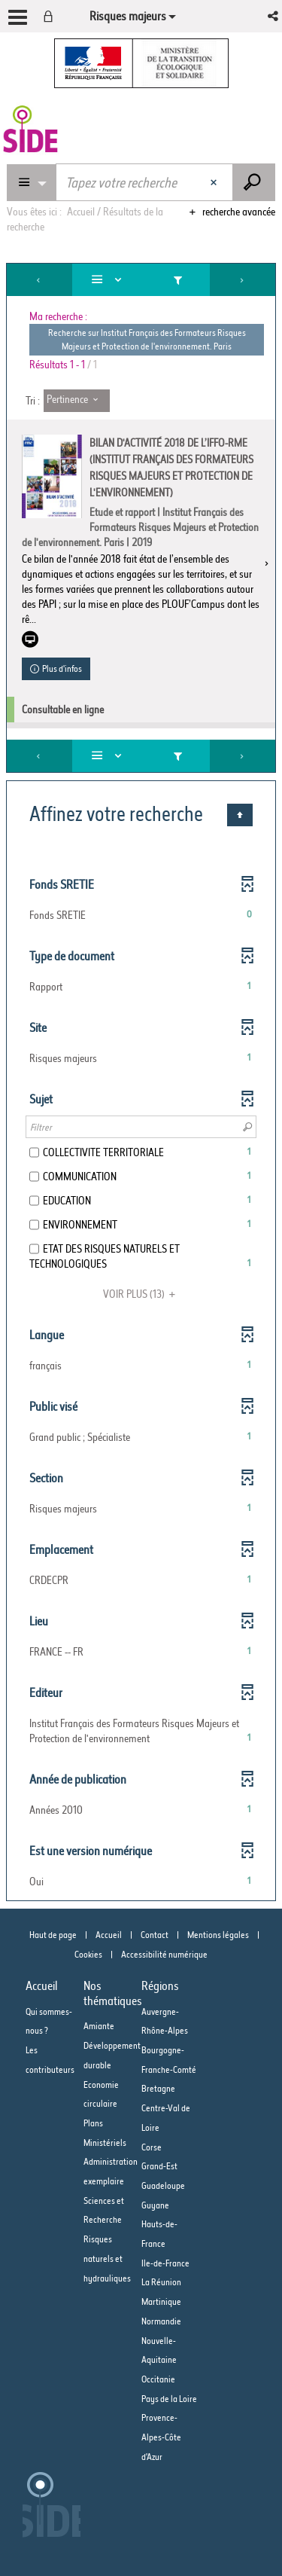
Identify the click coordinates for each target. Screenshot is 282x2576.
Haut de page (53, 1934)
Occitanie (158, 2379)
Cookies (88, 1954)
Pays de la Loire (169, 2398)
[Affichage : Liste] (109, 280)
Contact (154, 1934)
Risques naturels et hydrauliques (107, 2258)
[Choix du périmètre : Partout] (31, 182)
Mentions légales (218, 1934)
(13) (141, 1294)
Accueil (109, 1934)
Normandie (161, 2321)
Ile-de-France (165, 2263)
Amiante (98, 2025)
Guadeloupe (163, 2185)
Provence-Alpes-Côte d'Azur (161, 2436)
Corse (151, 2147)
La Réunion (161, 2281)
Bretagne (158, 2088)
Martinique (161, 2301)
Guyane (155, 2205)
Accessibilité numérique (164, 1954)
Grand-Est (159, 2165)
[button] (274, 16)
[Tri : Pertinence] (77, 400)
